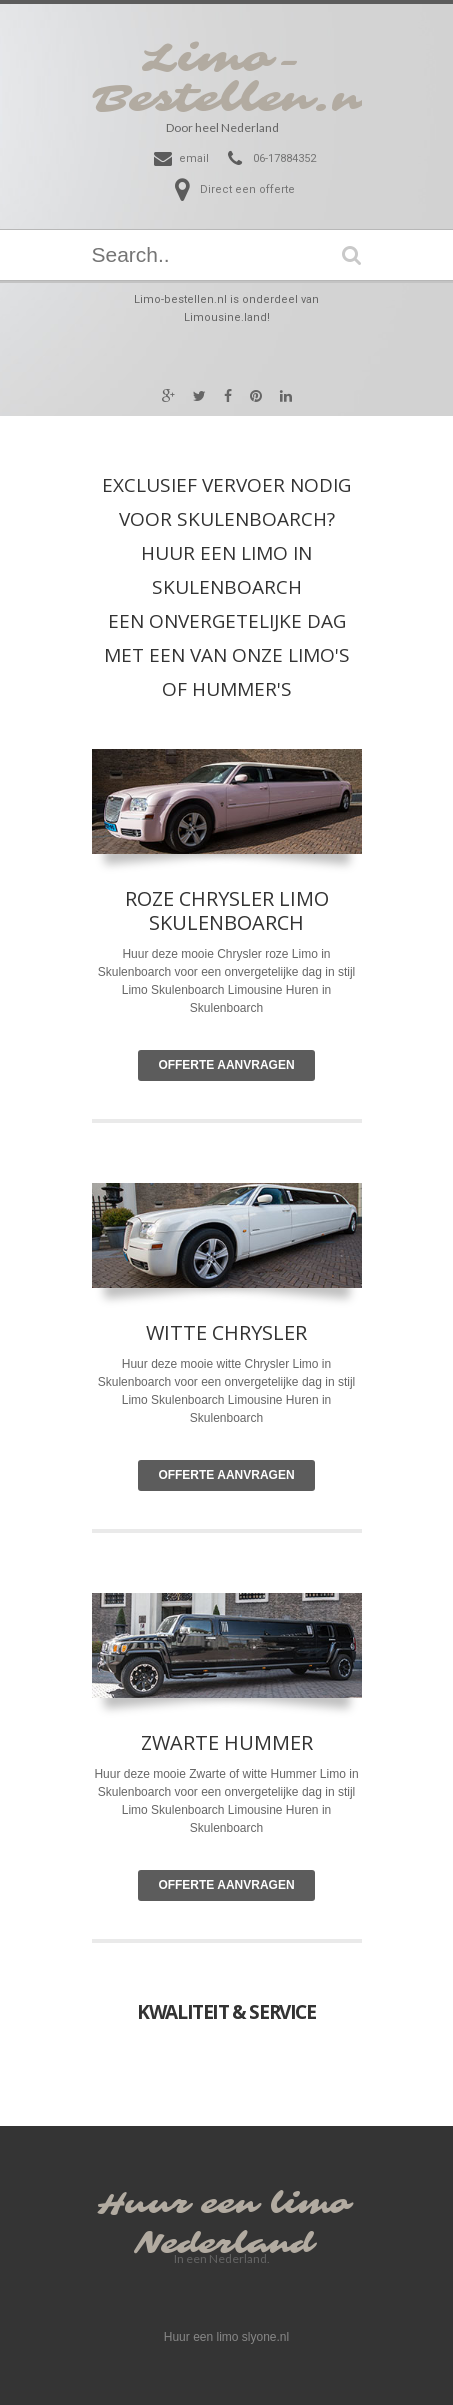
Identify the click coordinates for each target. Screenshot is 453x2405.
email (194, 158)
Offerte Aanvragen (226, 1065)
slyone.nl (265, 2337)
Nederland (224, 2244)
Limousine (255, 1400)
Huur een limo (224, 2204)
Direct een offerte (247, 189)
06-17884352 (284, 158)
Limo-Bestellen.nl (238, 79)
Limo (306, 1364)
